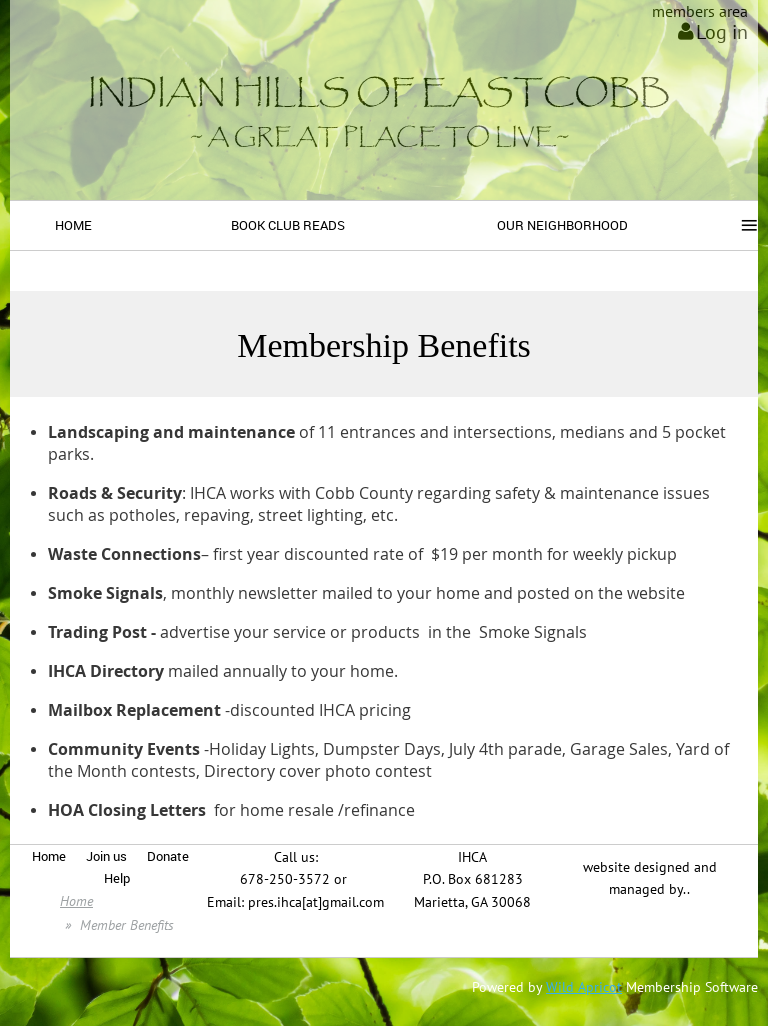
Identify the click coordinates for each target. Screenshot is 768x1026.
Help (117, 878)
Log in (722, 32)
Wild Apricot (584, 987)
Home (49, 856)
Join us (106, 856)
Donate (168, 856)
